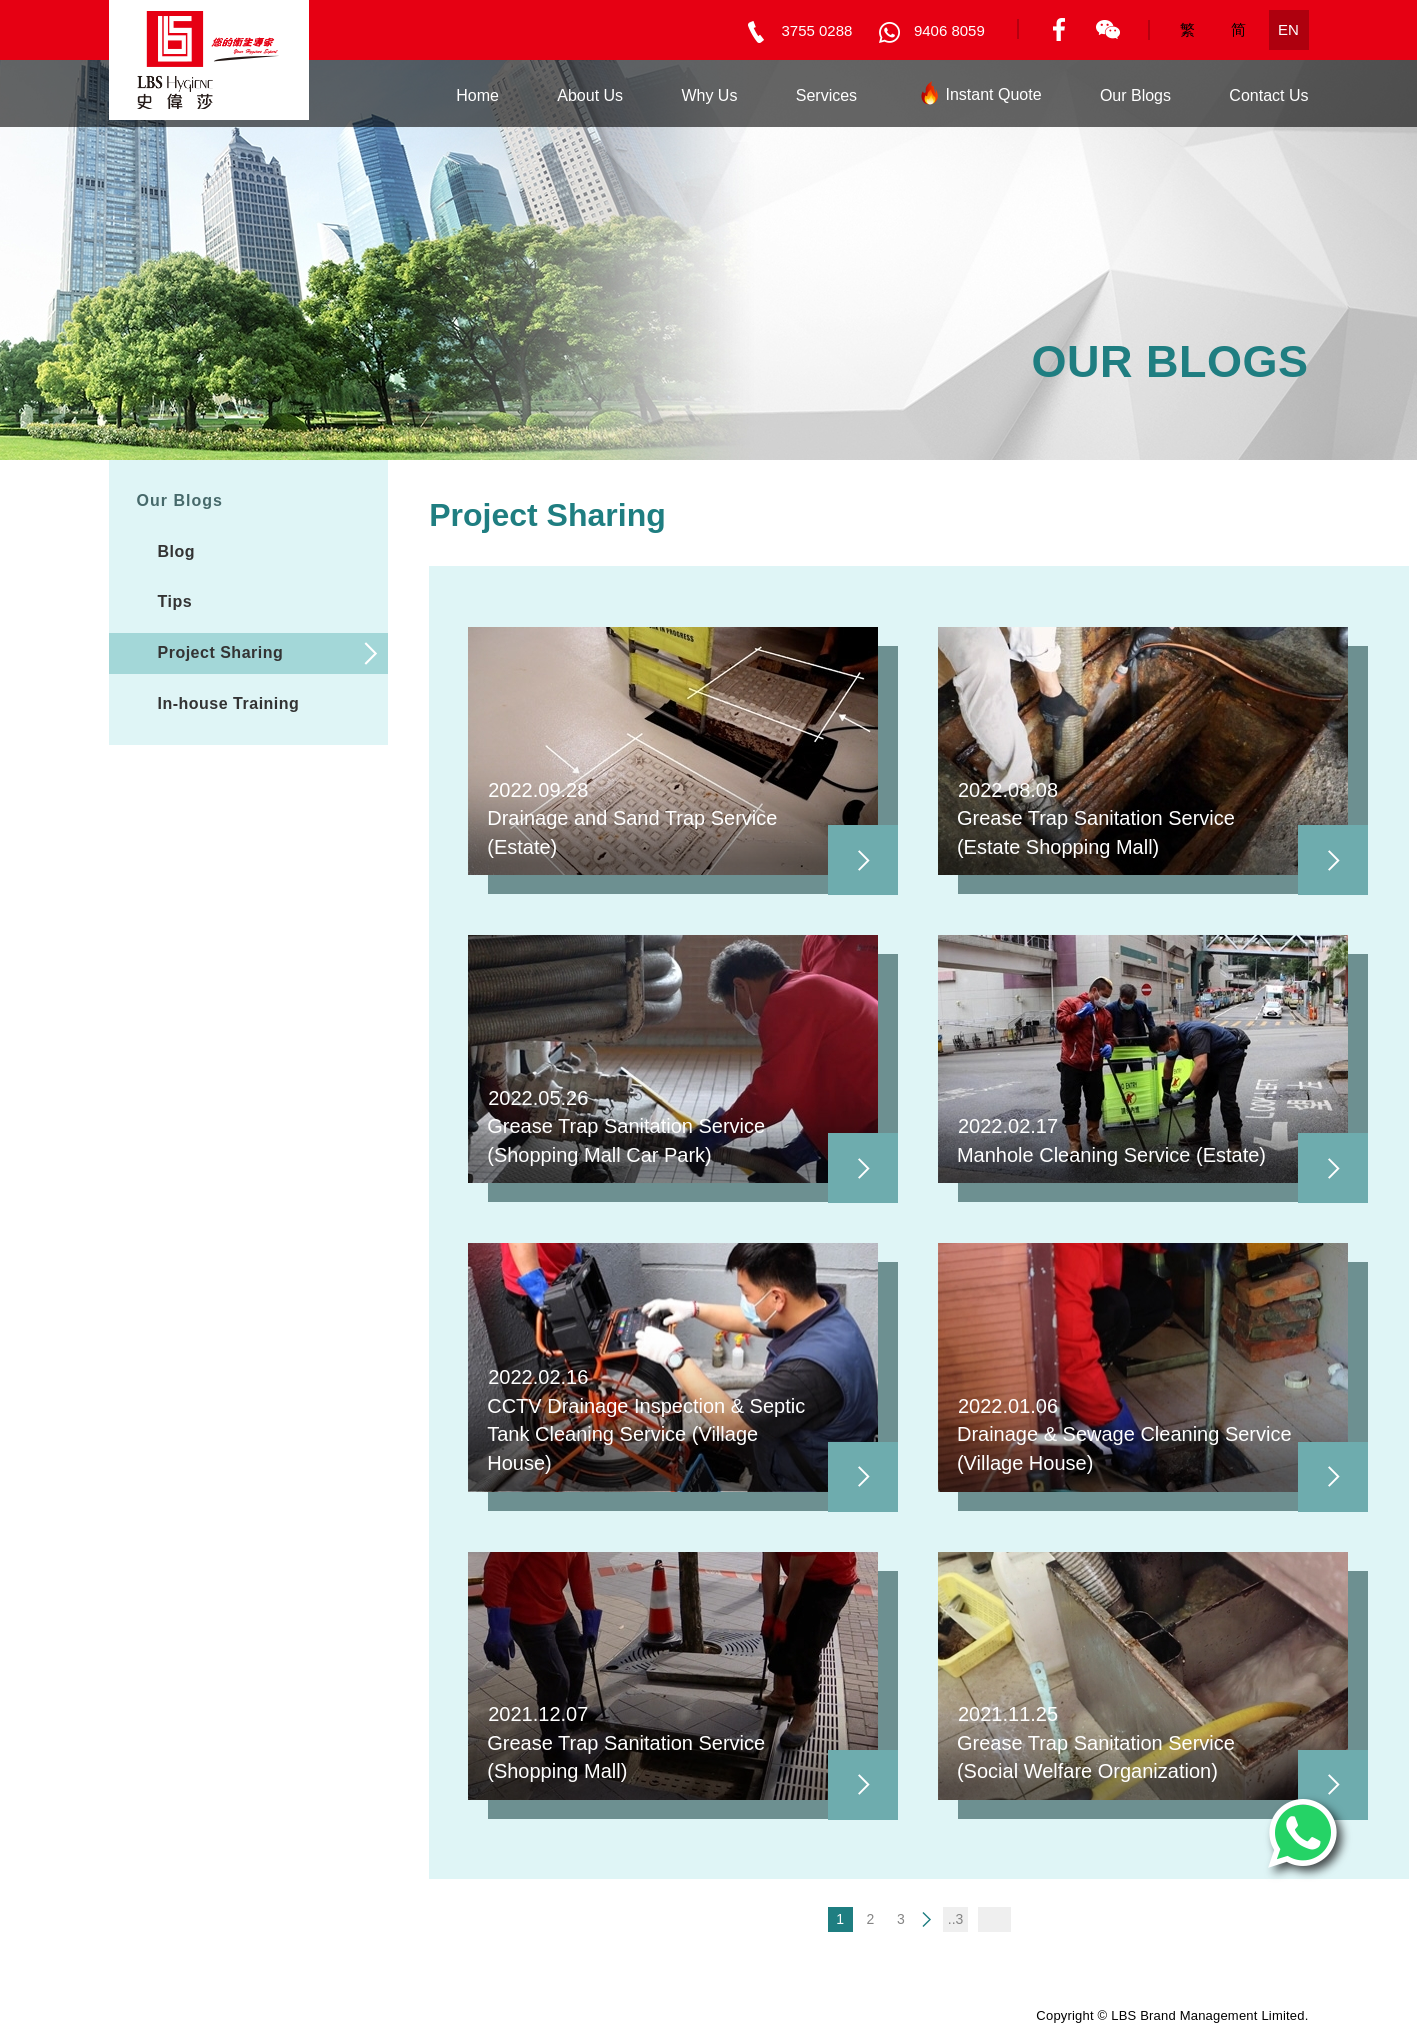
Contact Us (1268, 95)
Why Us (709, 95)
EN (1288, 29)
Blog (177, 551)
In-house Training (229, 703)
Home (477, 95)
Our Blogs (1135, 95)
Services (826, 95)
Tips (175, 601)
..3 (956, 1919)
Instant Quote (978, 98)
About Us (590, 95)
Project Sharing (221, 652)
